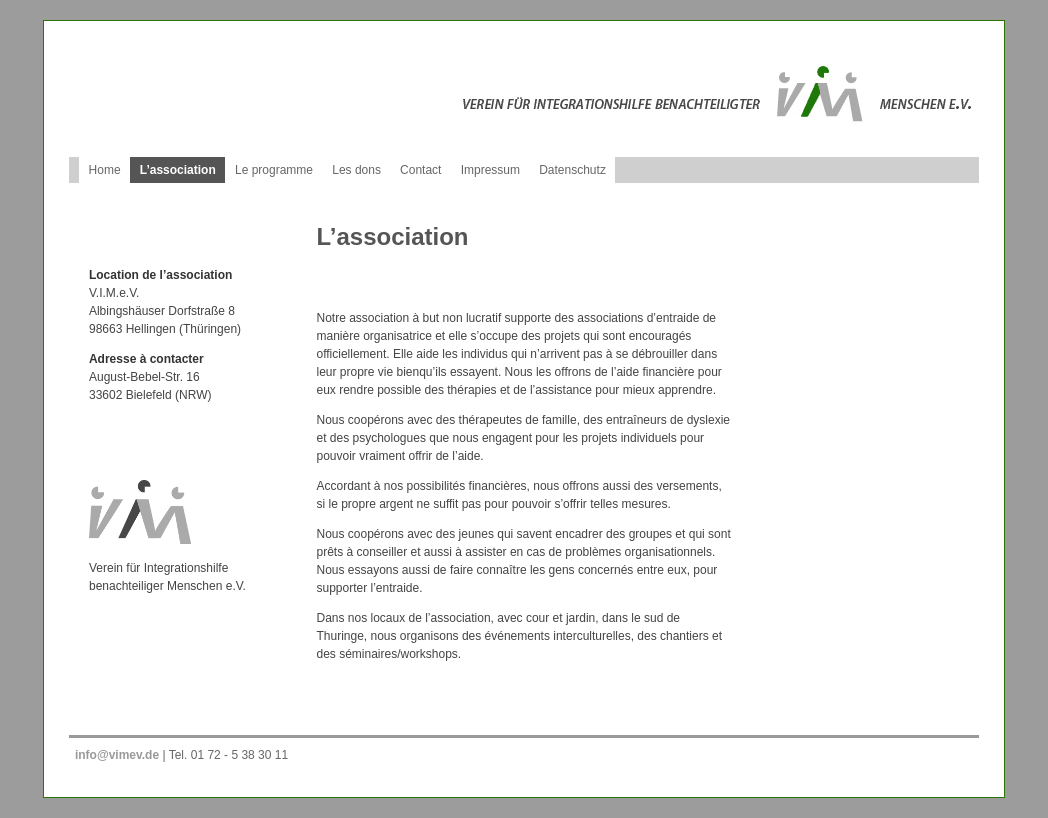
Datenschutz (572, 170)
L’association (178, 170)
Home (105, 170)
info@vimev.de (117, 755)
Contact (420, 170)
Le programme (274, 170)
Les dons (356, 170)
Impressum (490, 170)
